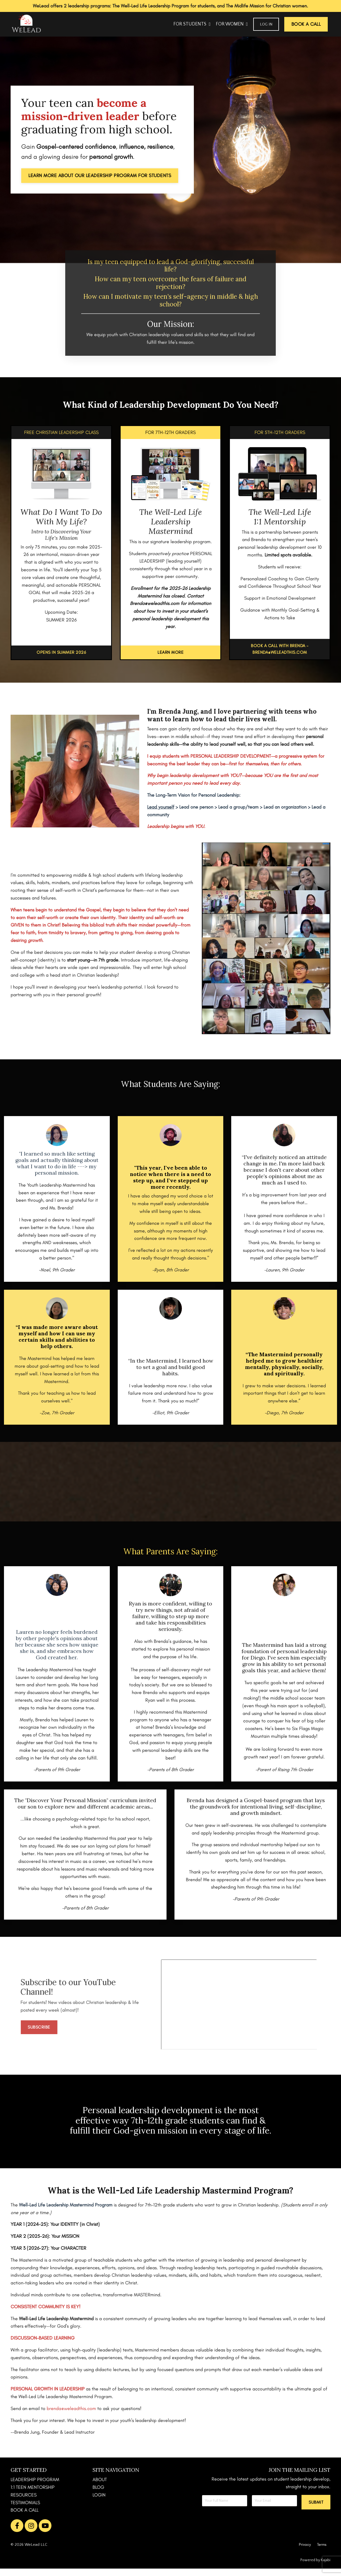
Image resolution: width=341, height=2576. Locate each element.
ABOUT (100, 2487)
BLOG (98, 2495)
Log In (266, 24)
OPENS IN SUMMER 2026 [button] (61, 652)
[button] (315, 2509)
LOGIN (99, 2502)
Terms (321, 2552)
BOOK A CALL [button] (306, 24)
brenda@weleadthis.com (71, 2416)
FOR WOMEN (232, 24)
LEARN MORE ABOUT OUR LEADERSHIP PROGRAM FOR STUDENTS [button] (99, 175)
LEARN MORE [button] (170, 652)
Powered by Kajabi (315, 2568)
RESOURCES (24, 2502)
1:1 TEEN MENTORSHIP (33, 2495)
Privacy (305, 2552)
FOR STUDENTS (192, 24)
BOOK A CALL (24, 2518)
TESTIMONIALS (25, 2510)
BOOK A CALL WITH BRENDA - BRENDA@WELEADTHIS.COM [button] (280, 648)
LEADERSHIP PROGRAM (35, 2487)
